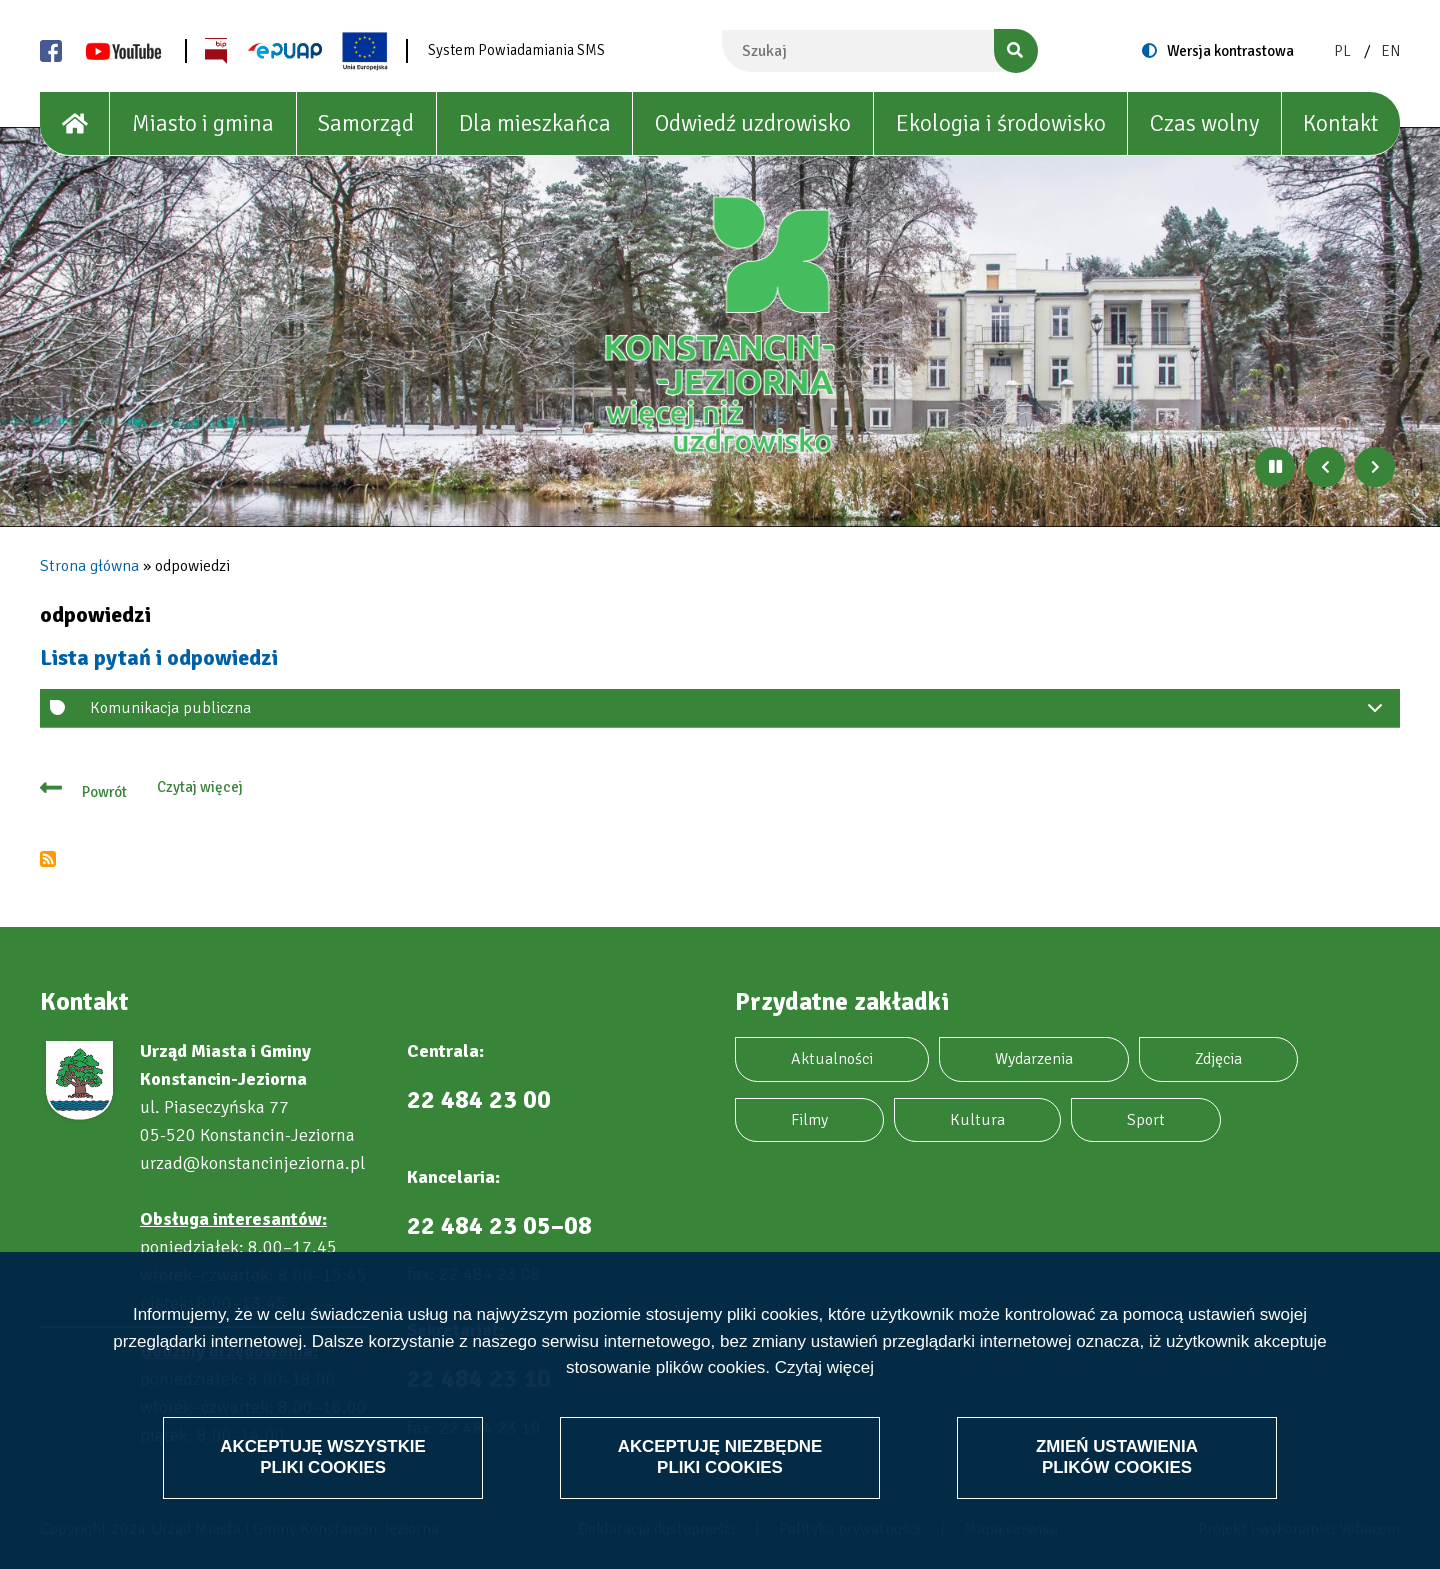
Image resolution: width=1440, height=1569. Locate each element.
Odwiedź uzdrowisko (753, 123)
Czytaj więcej (824, 1367)
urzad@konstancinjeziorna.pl (252, 1163)
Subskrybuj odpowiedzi (48, 859)
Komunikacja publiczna (740, 713)
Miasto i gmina (203, 123)
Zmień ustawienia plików (1116, 1456)
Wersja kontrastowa (1230, 51)
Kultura (977, 1120)
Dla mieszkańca (535, 123)
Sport (1146, 1120)
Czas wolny (1204, 123)
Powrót (104, 792)
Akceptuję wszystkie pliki (323, 1456)
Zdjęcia (1218, 1059)
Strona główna (89, 566)
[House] (75, 124)
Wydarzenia (1034, 1059)
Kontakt (1340, 123)
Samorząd (366, 123)
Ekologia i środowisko (1001, 123)
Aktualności (832, 1059)
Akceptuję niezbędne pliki (720, 1456)
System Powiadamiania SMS (516, 50)
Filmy (809, 1120)
